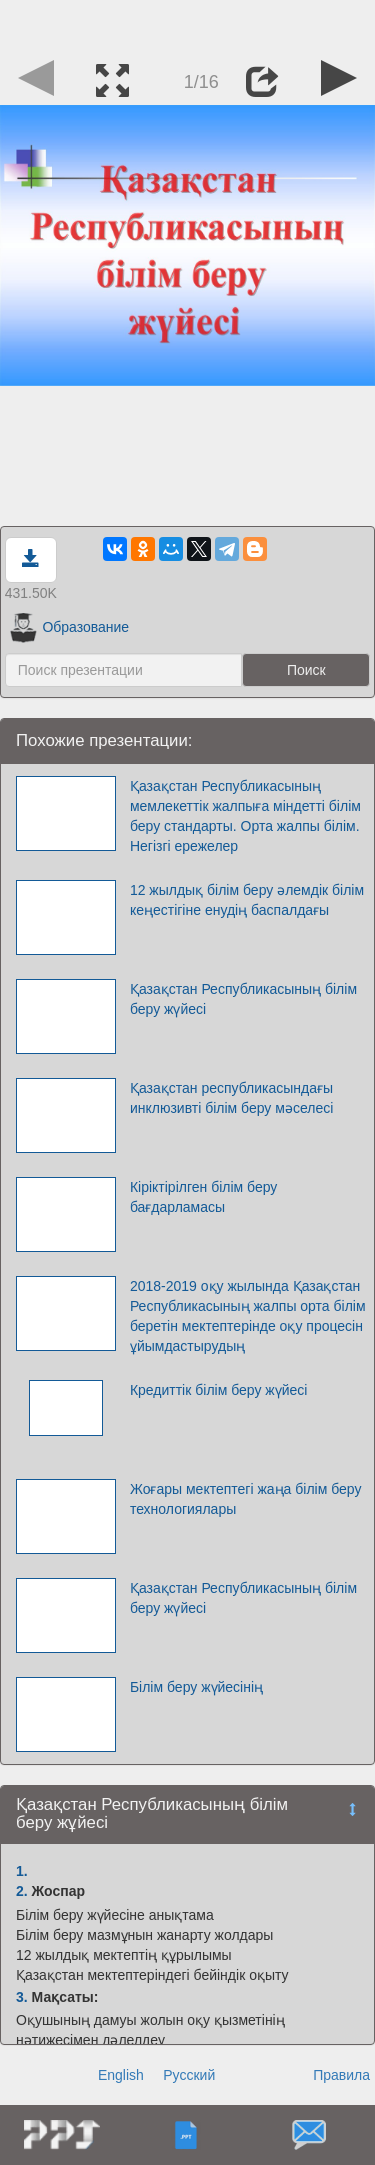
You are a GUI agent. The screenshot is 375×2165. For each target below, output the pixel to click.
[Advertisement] (188, 25)
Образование (69, 627)
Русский (189, 2075)
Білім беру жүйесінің (196, 1687)
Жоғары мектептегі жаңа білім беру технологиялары (246, 1499)
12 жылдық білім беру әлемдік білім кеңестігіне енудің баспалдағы (247, 900)
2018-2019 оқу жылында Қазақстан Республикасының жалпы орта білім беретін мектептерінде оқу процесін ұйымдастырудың (248, 1316)
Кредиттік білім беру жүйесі (219, 1390)
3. (22, 1997)
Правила (341, 2075)
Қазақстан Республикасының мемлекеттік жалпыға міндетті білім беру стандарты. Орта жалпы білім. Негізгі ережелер (245, 816)
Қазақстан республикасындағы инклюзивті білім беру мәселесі (231, 1098)
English (121, 2075)
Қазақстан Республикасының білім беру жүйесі (243, 999)
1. (22, 1871)
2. (22, 1891)
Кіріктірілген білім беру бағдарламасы (203, 1197)
